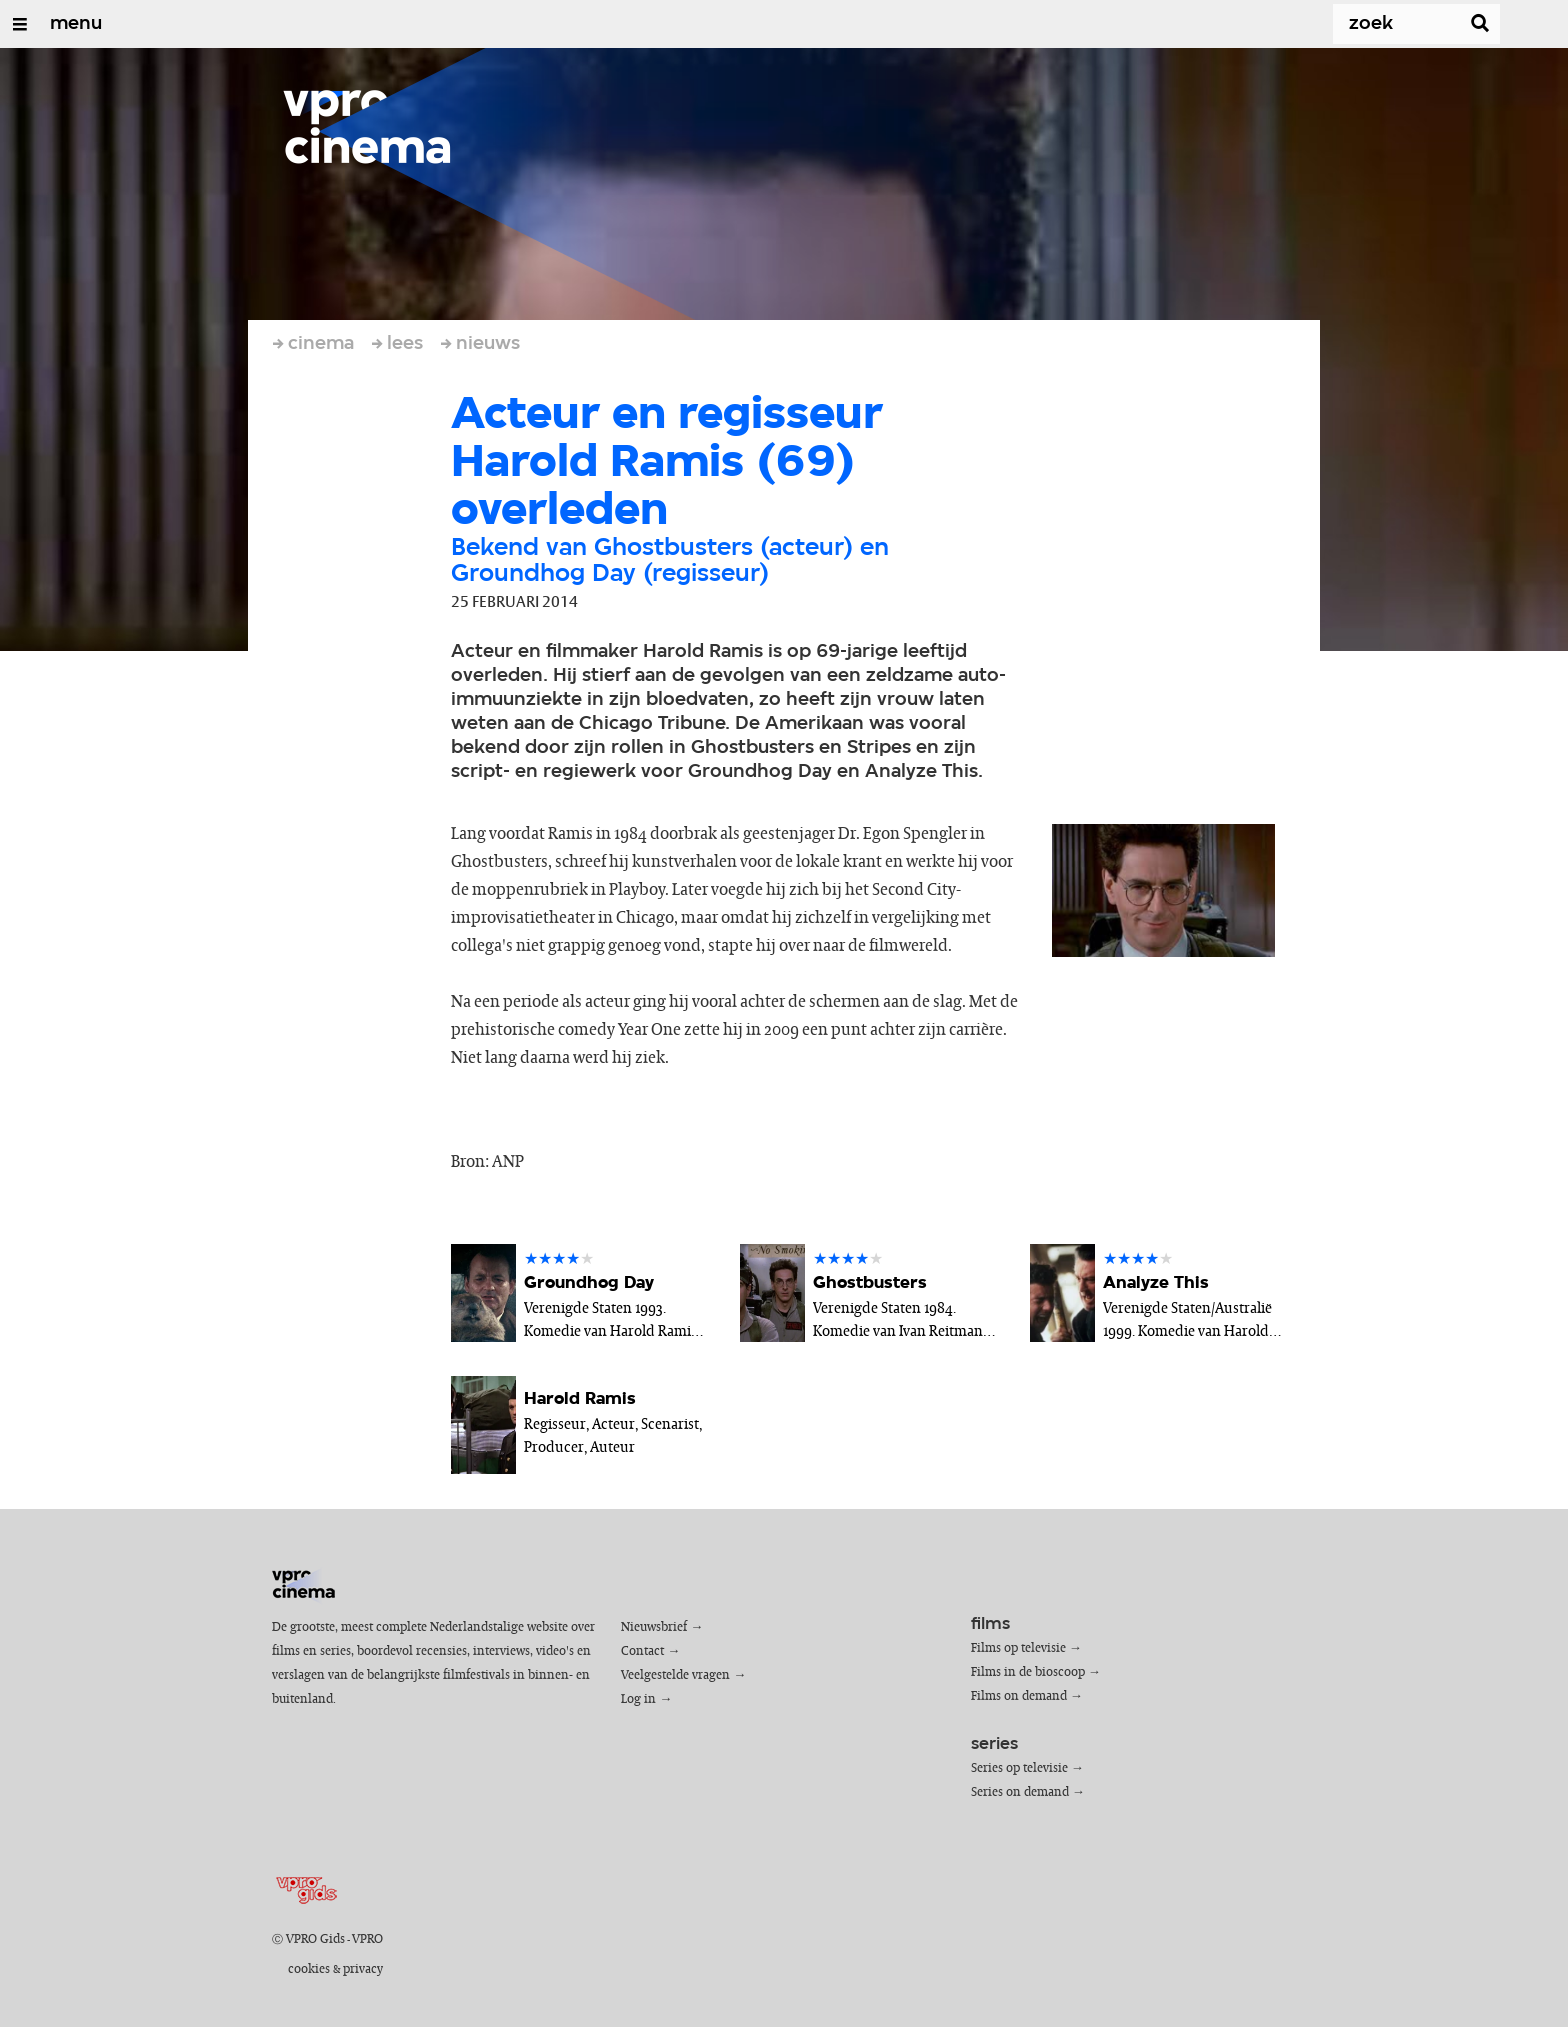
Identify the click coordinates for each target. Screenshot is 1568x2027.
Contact (642, 1651)
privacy (363, 1969)
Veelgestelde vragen (675, 1675)
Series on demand (1020, 1792)
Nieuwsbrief (654, 1627)
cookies (309, 1969)
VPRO (367, 1939)
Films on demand (1019, 1696)
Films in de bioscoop (1028, 1672)
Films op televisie (1018, 1648)
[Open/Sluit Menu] (20, 24)
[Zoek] (1384, 24)
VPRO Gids (315, 1939)
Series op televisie (1019, 1768)
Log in (638, 1699)
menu (76, 24)
